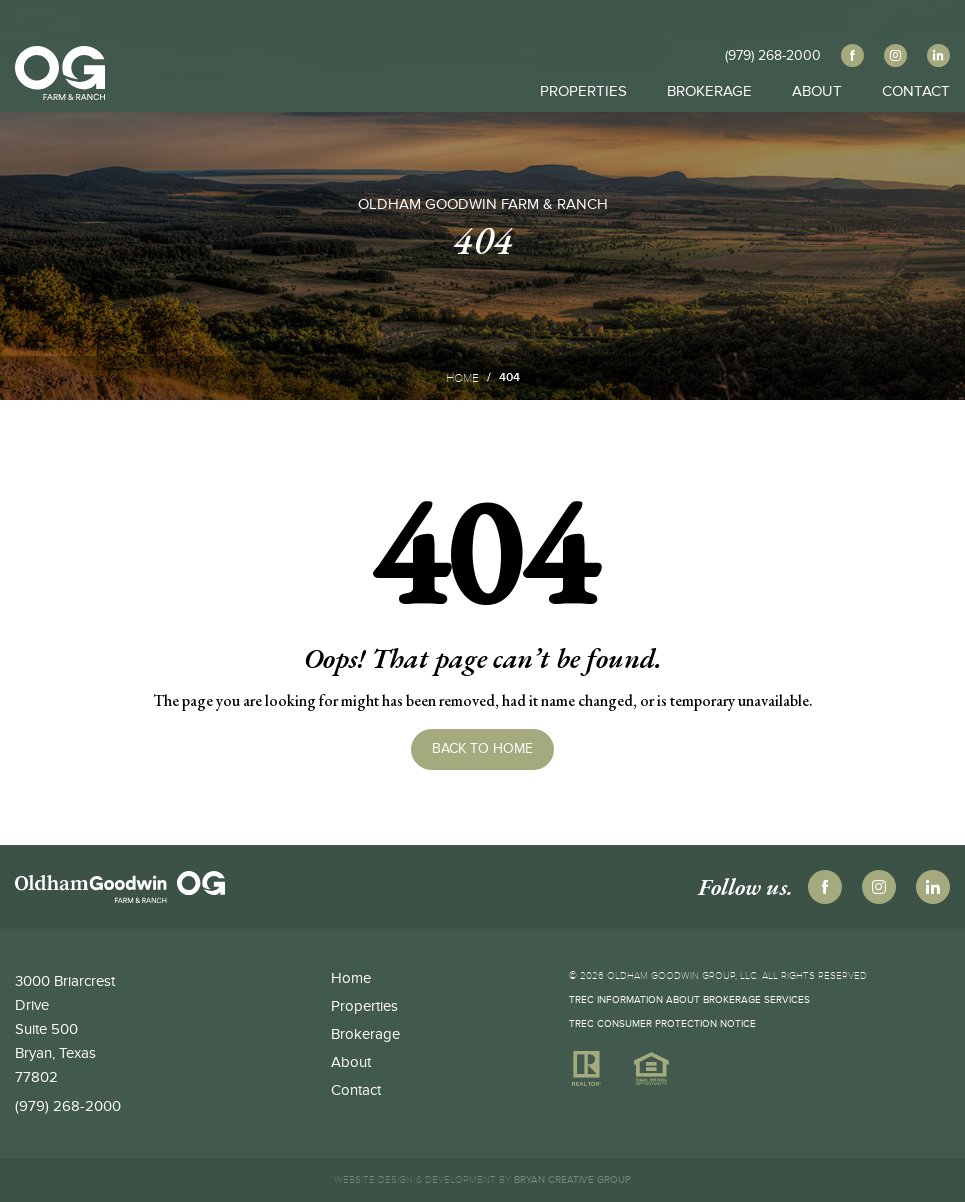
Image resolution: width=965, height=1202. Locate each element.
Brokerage (709, 67)
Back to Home (482, 748)
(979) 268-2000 (68, 1106)
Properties (583, 67)
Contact (916, 67)
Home (462, 378)
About (817, 67)
